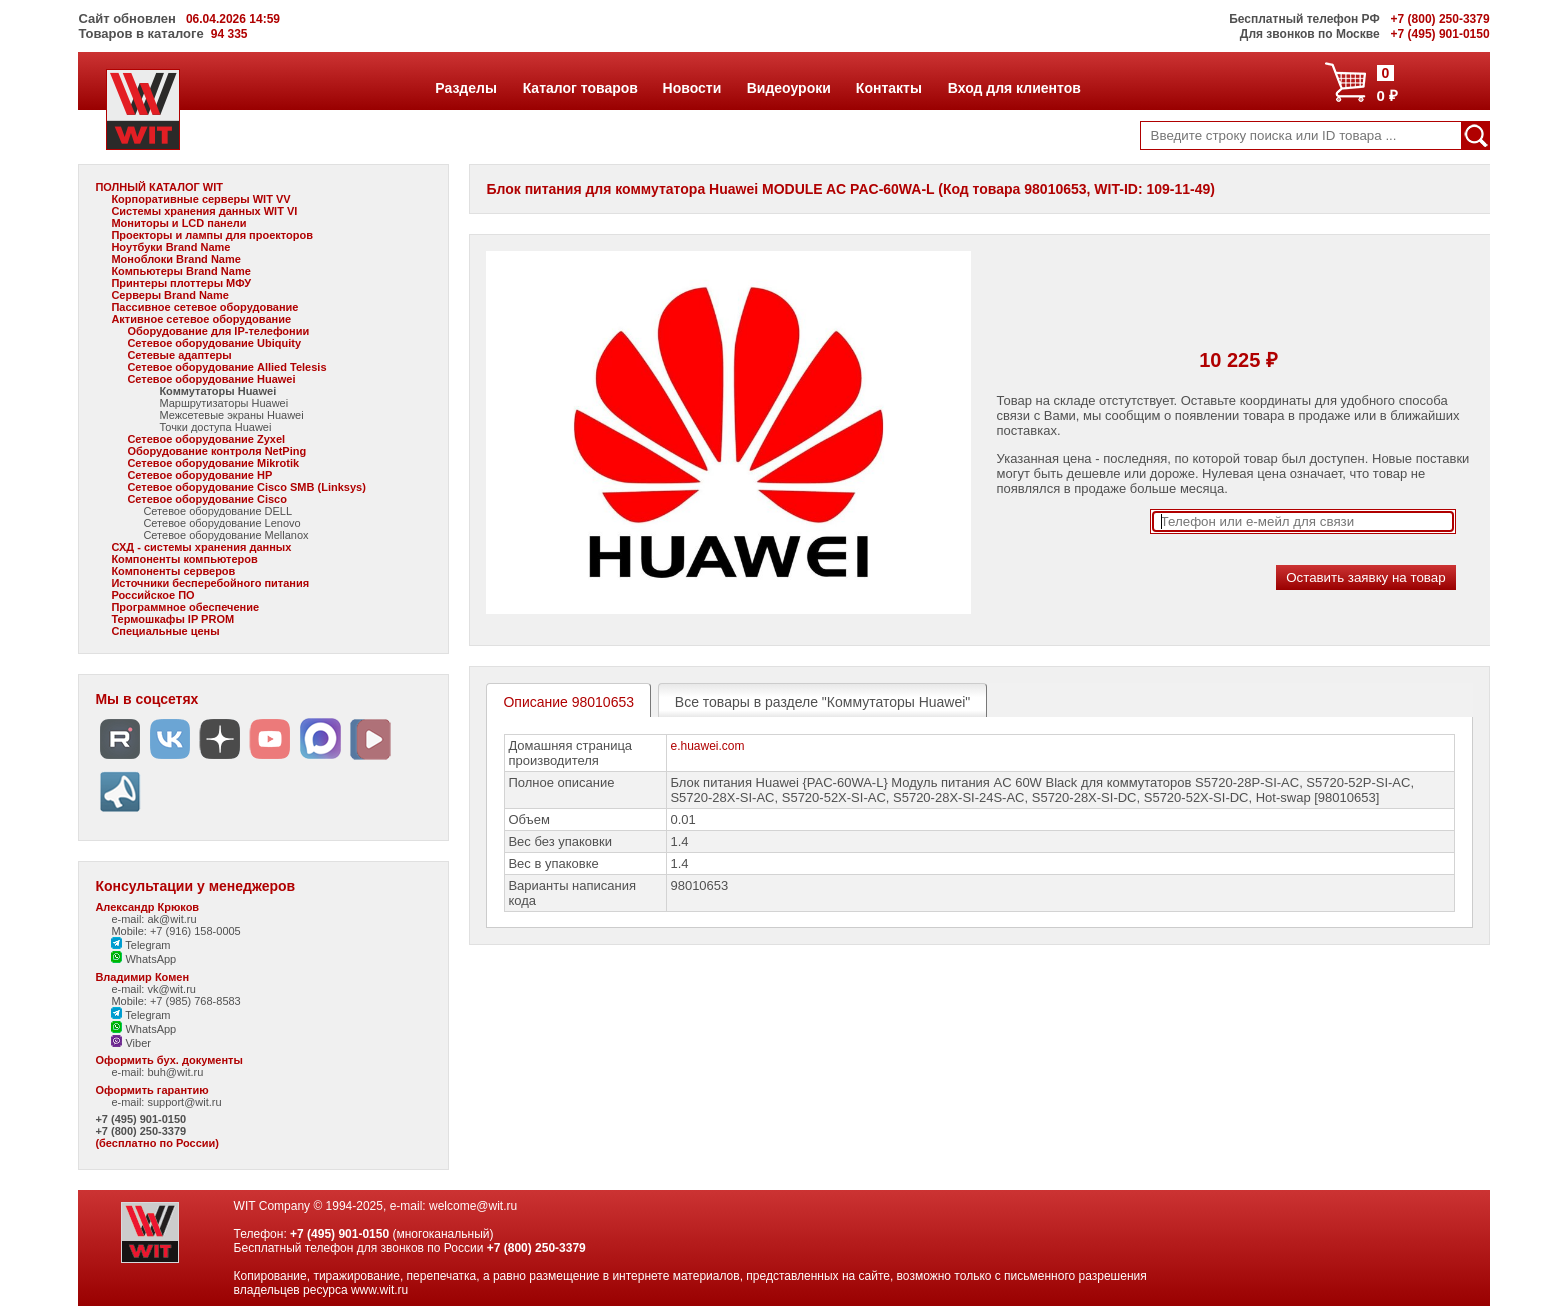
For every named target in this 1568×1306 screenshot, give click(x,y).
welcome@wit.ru (473, 1206)
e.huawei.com (707, 746)
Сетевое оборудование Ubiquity (214, 343)
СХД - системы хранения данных (201, 547)
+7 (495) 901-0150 (140, 1119)
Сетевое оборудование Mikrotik (213, 463)
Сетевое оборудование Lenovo (221, 523)
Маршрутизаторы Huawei (223, 403)
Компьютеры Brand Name (180, 271)
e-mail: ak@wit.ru (153, 919)
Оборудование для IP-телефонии (218, 331)
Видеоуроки (788, 88)
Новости (692, 88)
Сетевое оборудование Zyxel (206, 439)
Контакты (888, 88)
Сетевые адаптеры (179, 355)
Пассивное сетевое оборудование (204, 307)
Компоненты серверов (173, 571)
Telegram (140, 945)
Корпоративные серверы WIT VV (200, 199)
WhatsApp (143, 959)
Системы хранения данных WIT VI (204, 211)
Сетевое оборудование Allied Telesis (226, 367)
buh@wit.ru (175, 1072)
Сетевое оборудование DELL (217, 511)
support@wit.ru (184, 1102)
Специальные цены (165, 631)
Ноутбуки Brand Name (170, 247)
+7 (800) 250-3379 (140, 1131)
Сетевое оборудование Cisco (207, 499)
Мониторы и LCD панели (178, 223)
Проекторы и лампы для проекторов (212, 235)
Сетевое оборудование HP (199, 475)
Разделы (465, 88)
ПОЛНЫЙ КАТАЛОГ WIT (159, 187)
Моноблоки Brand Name (175, 259)
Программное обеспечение (185, 607)
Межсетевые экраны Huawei (231, 415)
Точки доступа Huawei (215, 427)
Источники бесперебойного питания (210, 583)
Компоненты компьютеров (184, 559)
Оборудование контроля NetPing (216, 451)
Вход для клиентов (1014, 88)
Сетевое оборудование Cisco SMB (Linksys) (246, 487)
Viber (131, 1043)
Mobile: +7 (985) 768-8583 (175, 1001)
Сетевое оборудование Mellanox (225, 535)
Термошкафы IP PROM (172, 619)
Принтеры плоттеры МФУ (181, 283)
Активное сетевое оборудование (201, 319)
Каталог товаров (580, 88)
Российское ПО (152, 595)
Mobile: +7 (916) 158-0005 (175, 931)
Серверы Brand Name (169, 295)
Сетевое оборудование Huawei (211, 379)
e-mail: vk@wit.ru (153, 989)
